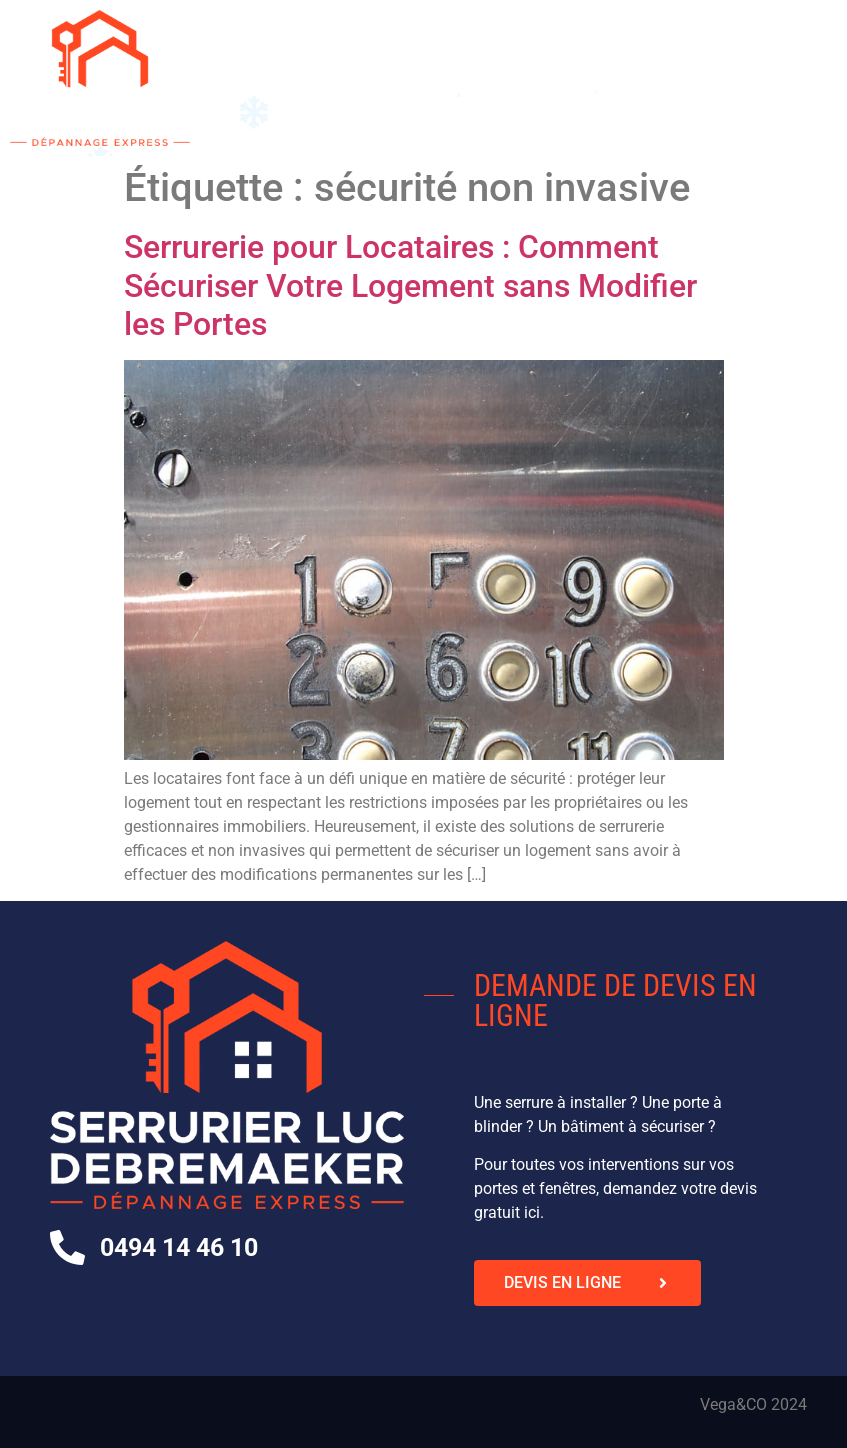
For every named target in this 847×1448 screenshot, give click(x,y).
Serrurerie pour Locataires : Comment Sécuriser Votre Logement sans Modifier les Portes (410, 285)
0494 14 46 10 (179, 1247)
